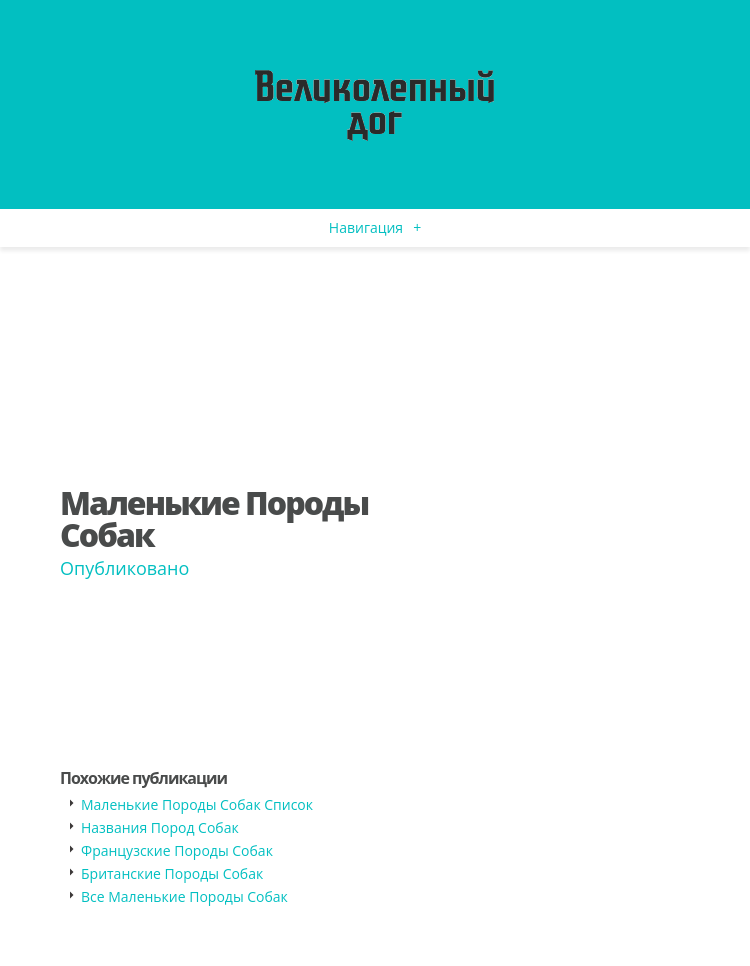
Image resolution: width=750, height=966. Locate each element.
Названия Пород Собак (160, 827)
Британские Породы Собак (172, 873)
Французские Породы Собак (177, 850)
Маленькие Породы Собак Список (197, 804)
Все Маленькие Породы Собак (184, 896)
